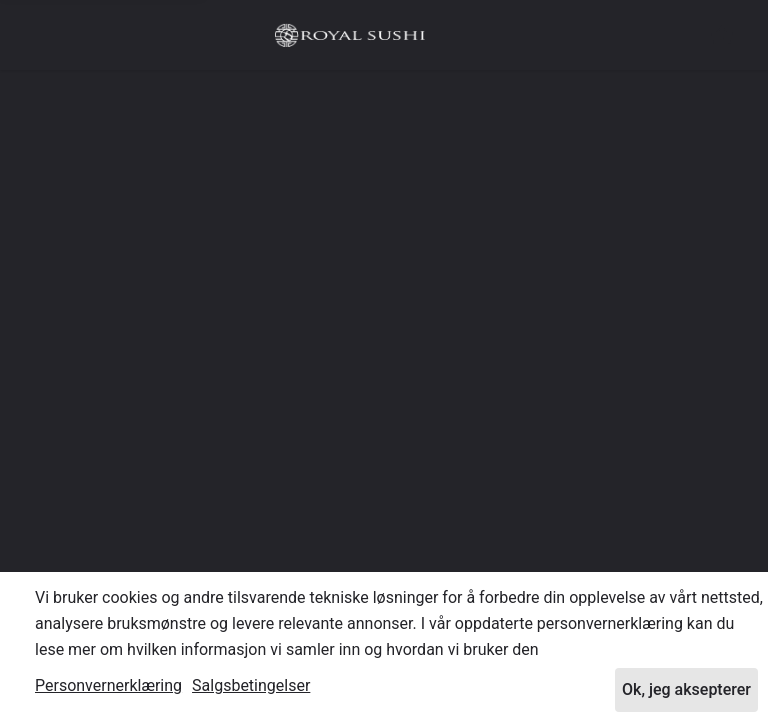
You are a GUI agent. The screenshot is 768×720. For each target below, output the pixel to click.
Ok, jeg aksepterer (686, 689)
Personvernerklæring (108, 685)
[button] (722, 35)
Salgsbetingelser (251, 685)
